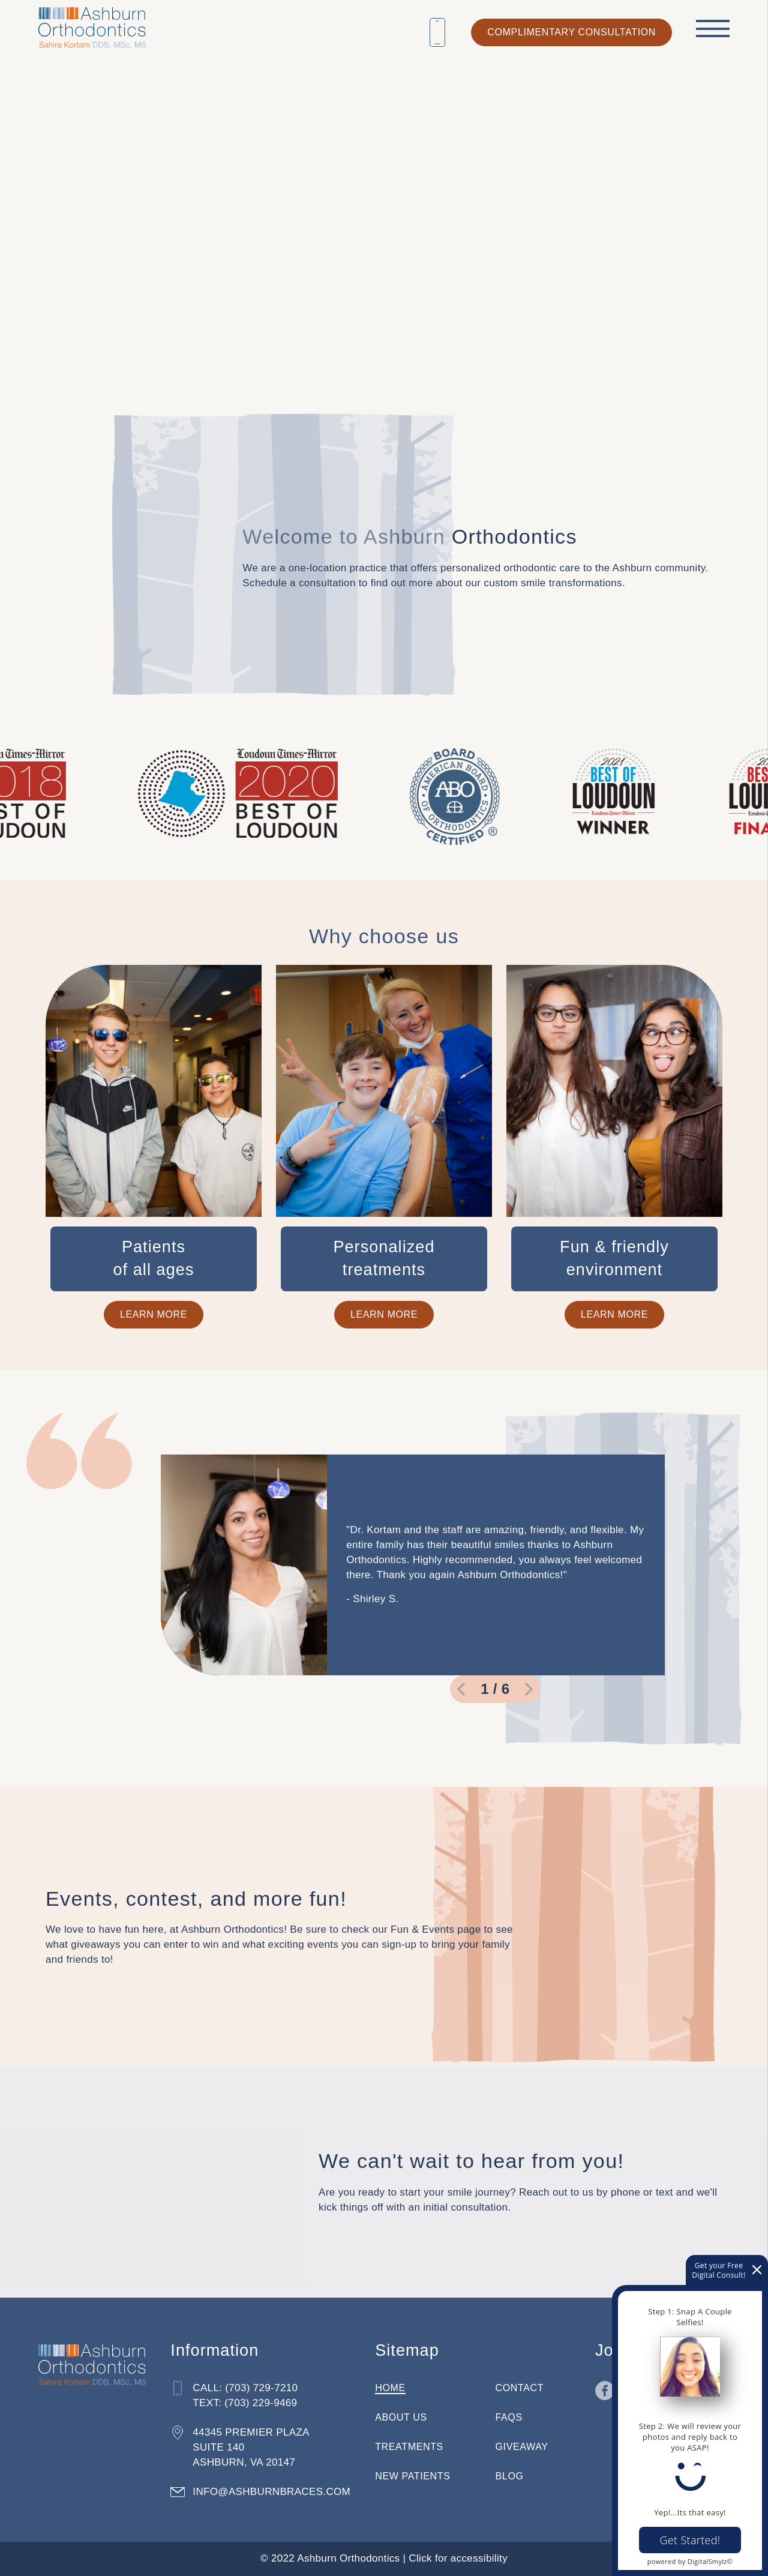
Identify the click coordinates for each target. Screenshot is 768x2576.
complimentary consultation (571, 32)
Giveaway (522, 2447)
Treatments (409, 2447)
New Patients (412, 2476)
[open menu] (713, 28)
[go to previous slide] (461, 1689)
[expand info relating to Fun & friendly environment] (614, 1258)
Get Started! (689, 2540)
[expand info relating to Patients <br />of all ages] (153, 1258)
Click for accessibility (458, 2558)
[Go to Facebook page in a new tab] (604, 2390)
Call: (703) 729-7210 (245, 2388)
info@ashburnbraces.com (271, 2491)
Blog (510, 2476)
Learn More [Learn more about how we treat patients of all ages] (153, 1314)
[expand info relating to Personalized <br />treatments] (384, 1258)
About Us (401, 2417)
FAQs (509, 2417)
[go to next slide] (529, 1689)
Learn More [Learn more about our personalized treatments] (384, 1314)
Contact (520, 2388)
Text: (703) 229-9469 (245, 2403)
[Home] (92, 24)
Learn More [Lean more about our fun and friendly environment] (614, 1314)
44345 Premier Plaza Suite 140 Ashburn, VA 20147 (251, 2447)
